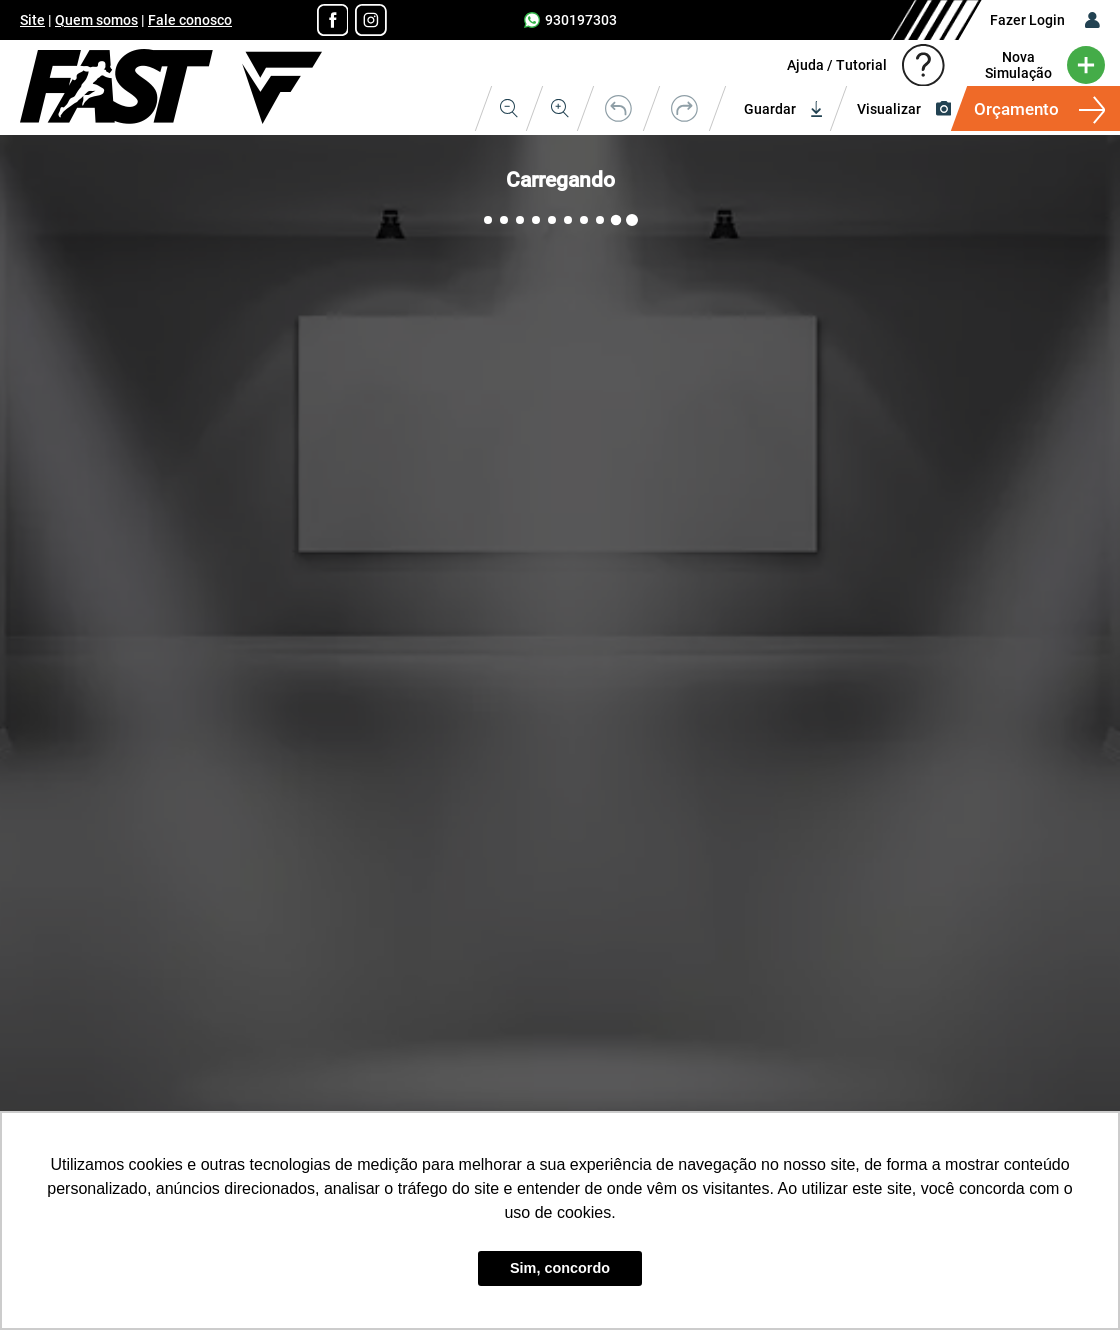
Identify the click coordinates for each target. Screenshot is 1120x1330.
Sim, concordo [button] (560, 1268)
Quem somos (96, 20)
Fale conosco (190, 20)
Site (32, 20)
